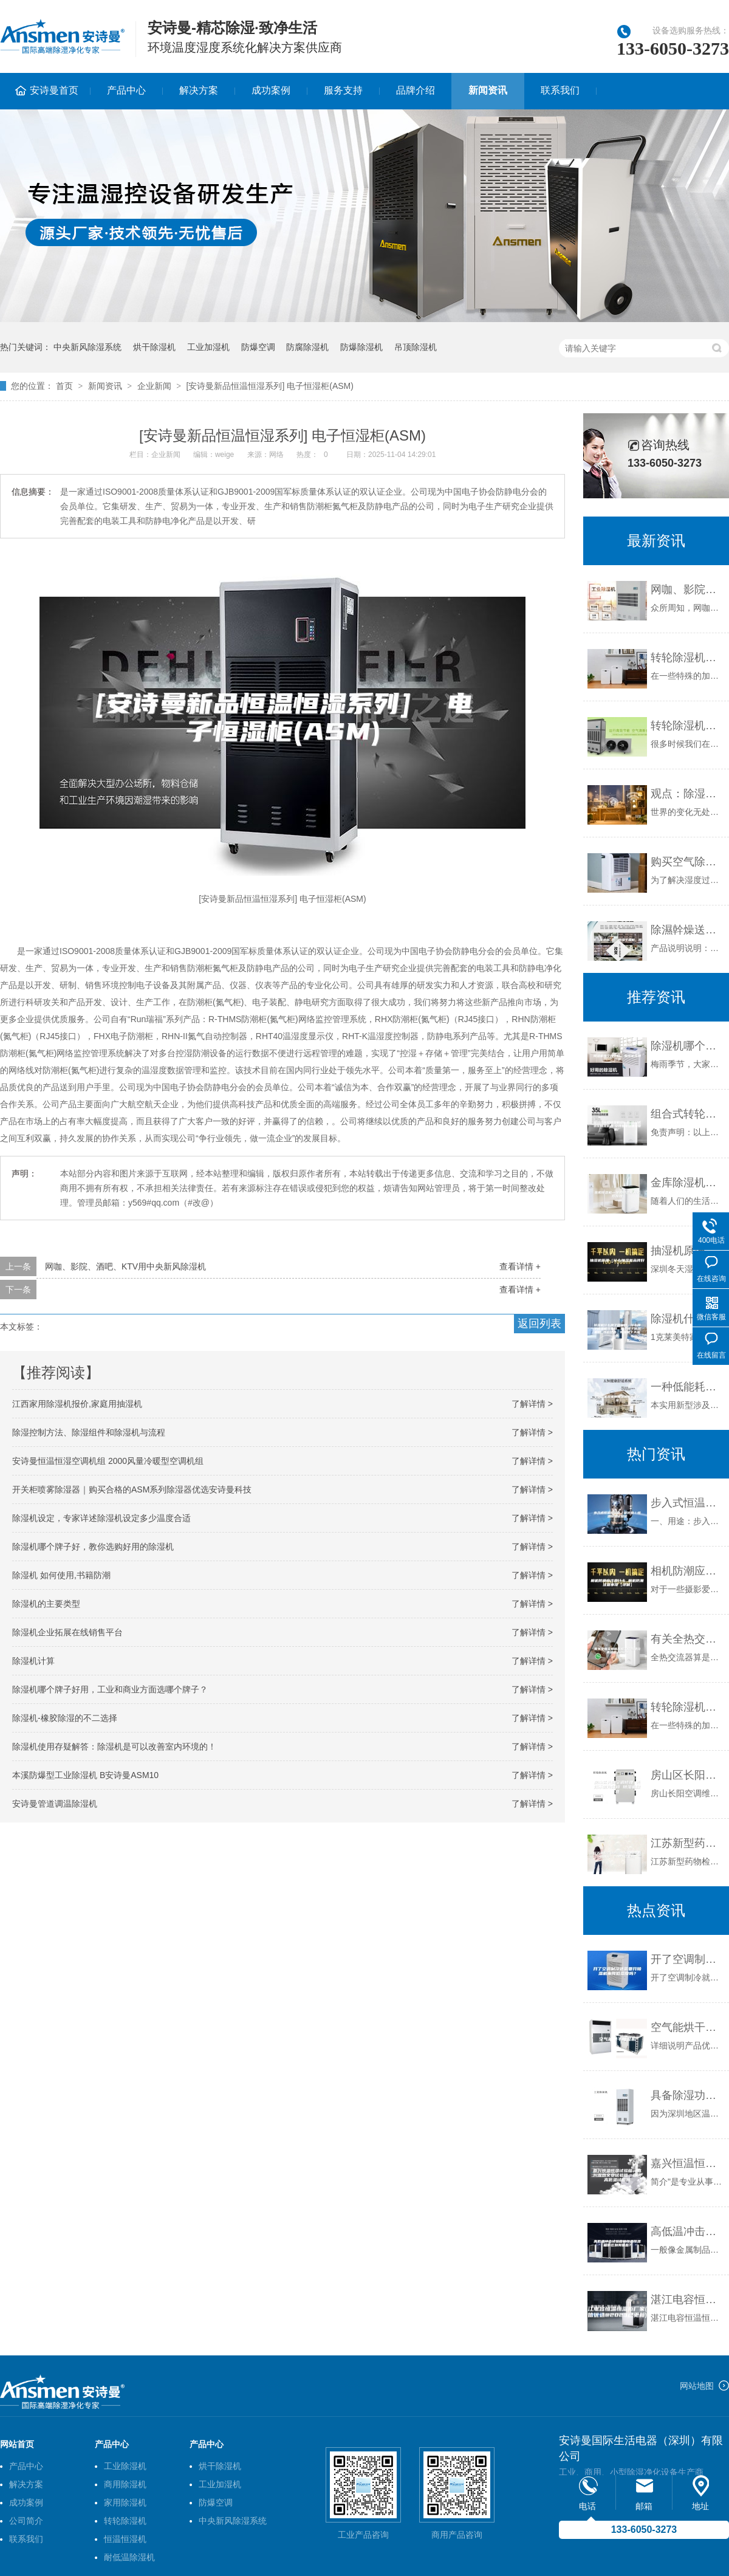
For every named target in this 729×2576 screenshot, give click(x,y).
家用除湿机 (125, 2502)
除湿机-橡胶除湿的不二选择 (64, 1718)
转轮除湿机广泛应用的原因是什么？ (687, 657)
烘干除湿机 (154, 347)
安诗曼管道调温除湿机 (54, 1803)
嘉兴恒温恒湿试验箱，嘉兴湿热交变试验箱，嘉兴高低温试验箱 (687, 2163)
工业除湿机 (125, 2466)
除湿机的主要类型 (46, 1604)
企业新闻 (154, 386)
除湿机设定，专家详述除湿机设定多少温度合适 (101, 1518)
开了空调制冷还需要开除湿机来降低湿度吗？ (687, 1959)
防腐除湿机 (307, 347)
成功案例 (271, 90)
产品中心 (126, 90)
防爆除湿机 (361, 347)
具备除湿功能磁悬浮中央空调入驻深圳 (687, 2095)
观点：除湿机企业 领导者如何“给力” (687, 794)
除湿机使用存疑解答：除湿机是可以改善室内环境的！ (114, 1746)
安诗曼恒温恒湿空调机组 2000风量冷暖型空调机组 (108, 1461)
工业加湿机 (208, 347)
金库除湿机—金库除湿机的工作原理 (687, 1182)
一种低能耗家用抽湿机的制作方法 (687, 1387)
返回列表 (539, 1323)
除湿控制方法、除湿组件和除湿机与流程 (88, 1432)
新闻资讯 (487, 90)
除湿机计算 (33, 1661)
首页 (64, 386)
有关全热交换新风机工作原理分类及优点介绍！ (687, 1639)
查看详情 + (520, 1266)
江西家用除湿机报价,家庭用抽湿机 (77, 1404)
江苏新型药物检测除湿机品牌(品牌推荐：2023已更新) (687, 1843)
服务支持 (343, 90)
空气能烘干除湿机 (687, 2027)
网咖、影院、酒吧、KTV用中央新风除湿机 (125, 1266)
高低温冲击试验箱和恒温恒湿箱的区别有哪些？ (687, 2231)
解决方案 (198, 90)
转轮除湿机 (125, 2521)
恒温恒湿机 (125, 2539)
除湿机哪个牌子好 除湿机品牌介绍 (687, 1046)
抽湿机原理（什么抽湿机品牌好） (687, 1251)
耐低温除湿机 (129, 2557)
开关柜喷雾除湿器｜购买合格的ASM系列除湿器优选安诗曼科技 (132, 1489)
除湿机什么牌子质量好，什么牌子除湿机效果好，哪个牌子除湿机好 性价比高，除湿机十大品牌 (687, 1319)
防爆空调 (258, 347)
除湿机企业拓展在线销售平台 (67, 1632)
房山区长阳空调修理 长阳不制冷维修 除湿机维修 (687, 1775)
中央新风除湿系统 (87, 347)
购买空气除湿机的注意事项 (687, 862)
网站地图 (697, 2386)
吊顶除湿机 (415, 347)
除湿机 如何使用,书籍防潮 (61, 1575)
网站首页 (17, 2444)
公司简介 (26, 2521)
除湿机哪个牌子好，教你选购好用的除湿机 (93, 1546)
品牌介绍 (415, 90)
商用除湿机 (125, 2484)
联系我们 (560, 90)
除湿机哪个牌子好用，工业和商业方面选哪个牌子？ (110, 1689)
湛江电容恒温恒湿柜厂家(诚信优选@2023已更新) (687, 2299)
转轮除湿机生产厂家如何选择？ (687, 726)
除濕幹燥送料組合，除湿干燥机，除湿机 (687, 930)
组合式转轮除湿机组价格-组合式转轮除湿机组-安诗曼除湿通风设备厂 (687, 1114)
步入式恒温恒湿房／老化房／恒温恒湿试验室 (687, 1503)
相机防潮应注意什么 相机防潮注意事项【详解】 (687, 1571)
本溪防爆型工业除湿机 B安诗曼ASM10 (85, 1775)
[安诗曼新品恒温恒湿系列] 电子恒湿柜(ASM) (270, 386)
